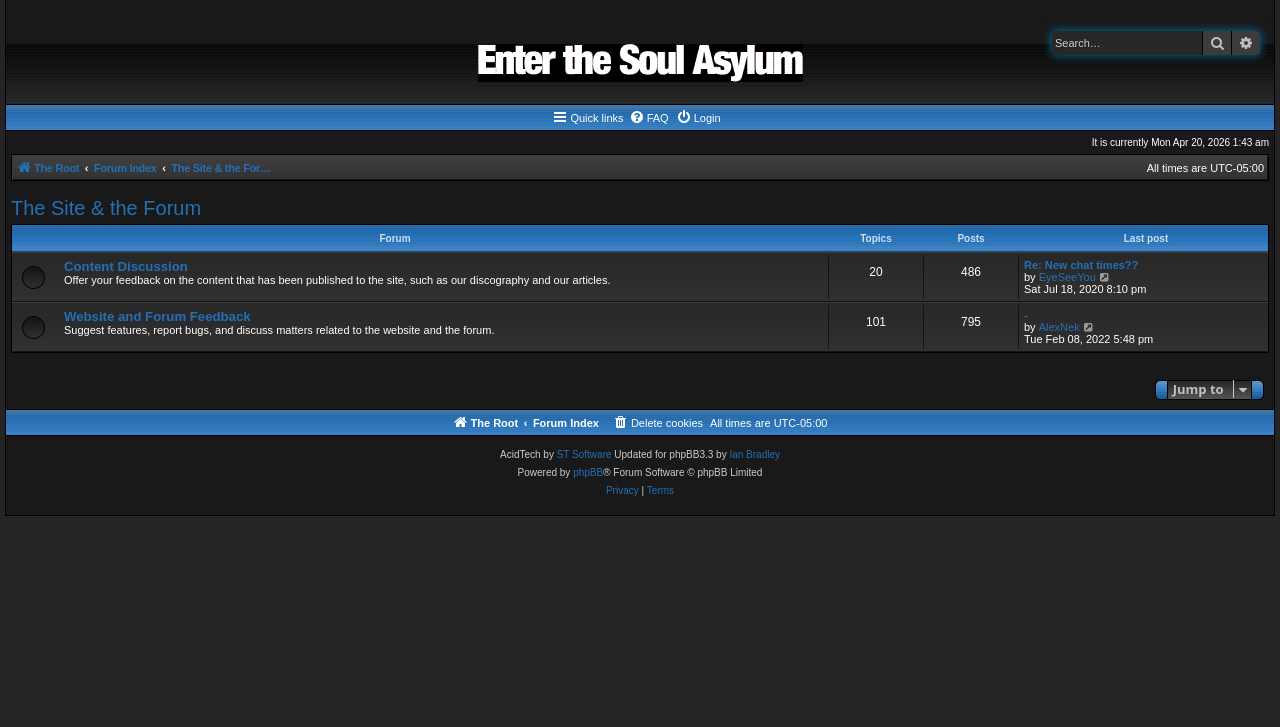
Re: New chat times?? (1081, 265)
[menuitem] (649, 118)
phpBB (588, 472)
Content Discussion (126, 266)
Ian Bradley (754, 454)
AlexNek (1059, 327)
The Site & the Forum (106, 208)
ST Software (584, 454)
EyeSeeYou (1067, 277)
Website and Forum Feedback (157, 316)
